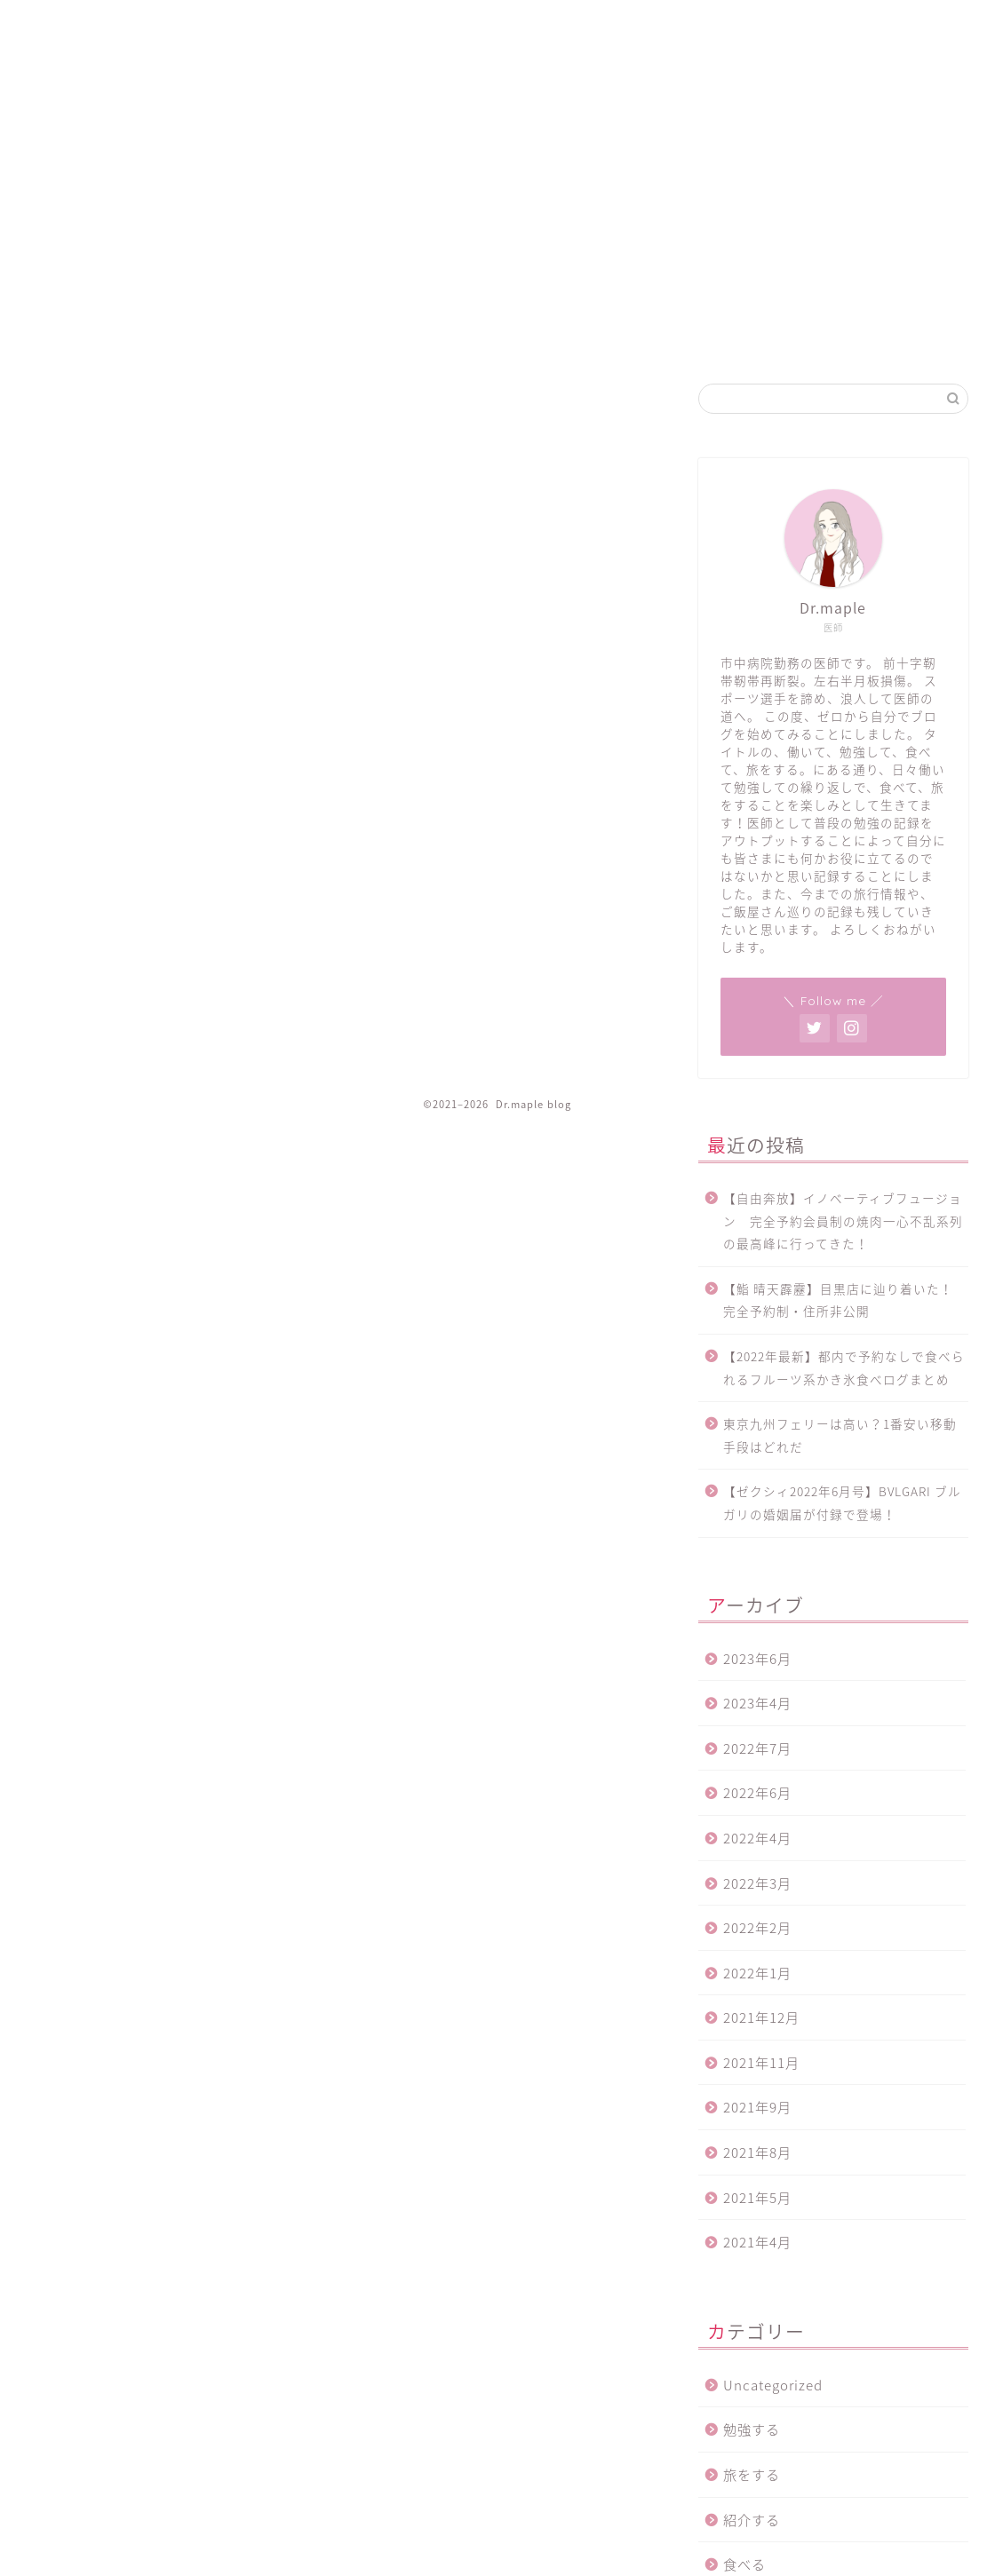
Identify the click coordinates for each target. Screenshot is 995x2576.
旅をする (751, 2474)
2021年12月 (761, 2017)
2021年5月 (757, 2197)
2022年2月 (757, 1927)
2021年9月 (757, 2106)
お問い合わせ (833, 28)
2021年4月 (757, 2241)
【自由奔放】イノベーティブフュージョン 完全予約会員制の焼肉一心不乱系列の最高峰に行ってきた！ (843, 1220)
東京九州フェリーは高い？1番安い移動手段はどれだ (840, 1435)
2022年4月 (757, 1837)
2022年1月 (757, 1972)
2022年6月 (757, 1792)
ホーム (612, 28)
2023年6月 (757, 1658)
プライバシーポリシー (714, 28)
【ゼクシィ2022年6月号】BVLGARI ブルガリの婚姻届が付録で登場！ (842, 1502)
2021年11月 (761, 2062)
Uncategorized (773, 2384)
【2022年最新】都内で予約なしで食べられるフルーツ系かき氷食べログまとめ (844, 1367)
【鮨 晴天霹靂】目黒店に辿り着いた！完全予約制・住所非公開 (838, 1300)
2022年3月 (757, 1883)
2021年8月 (757, 2152)
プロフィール (929, 28)
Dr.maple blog (76, 72)
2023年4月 (757, 1702)
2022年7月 (757, 1748)
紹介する (751, 2519)
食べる (744, 2564)
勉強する (751, 2429)
